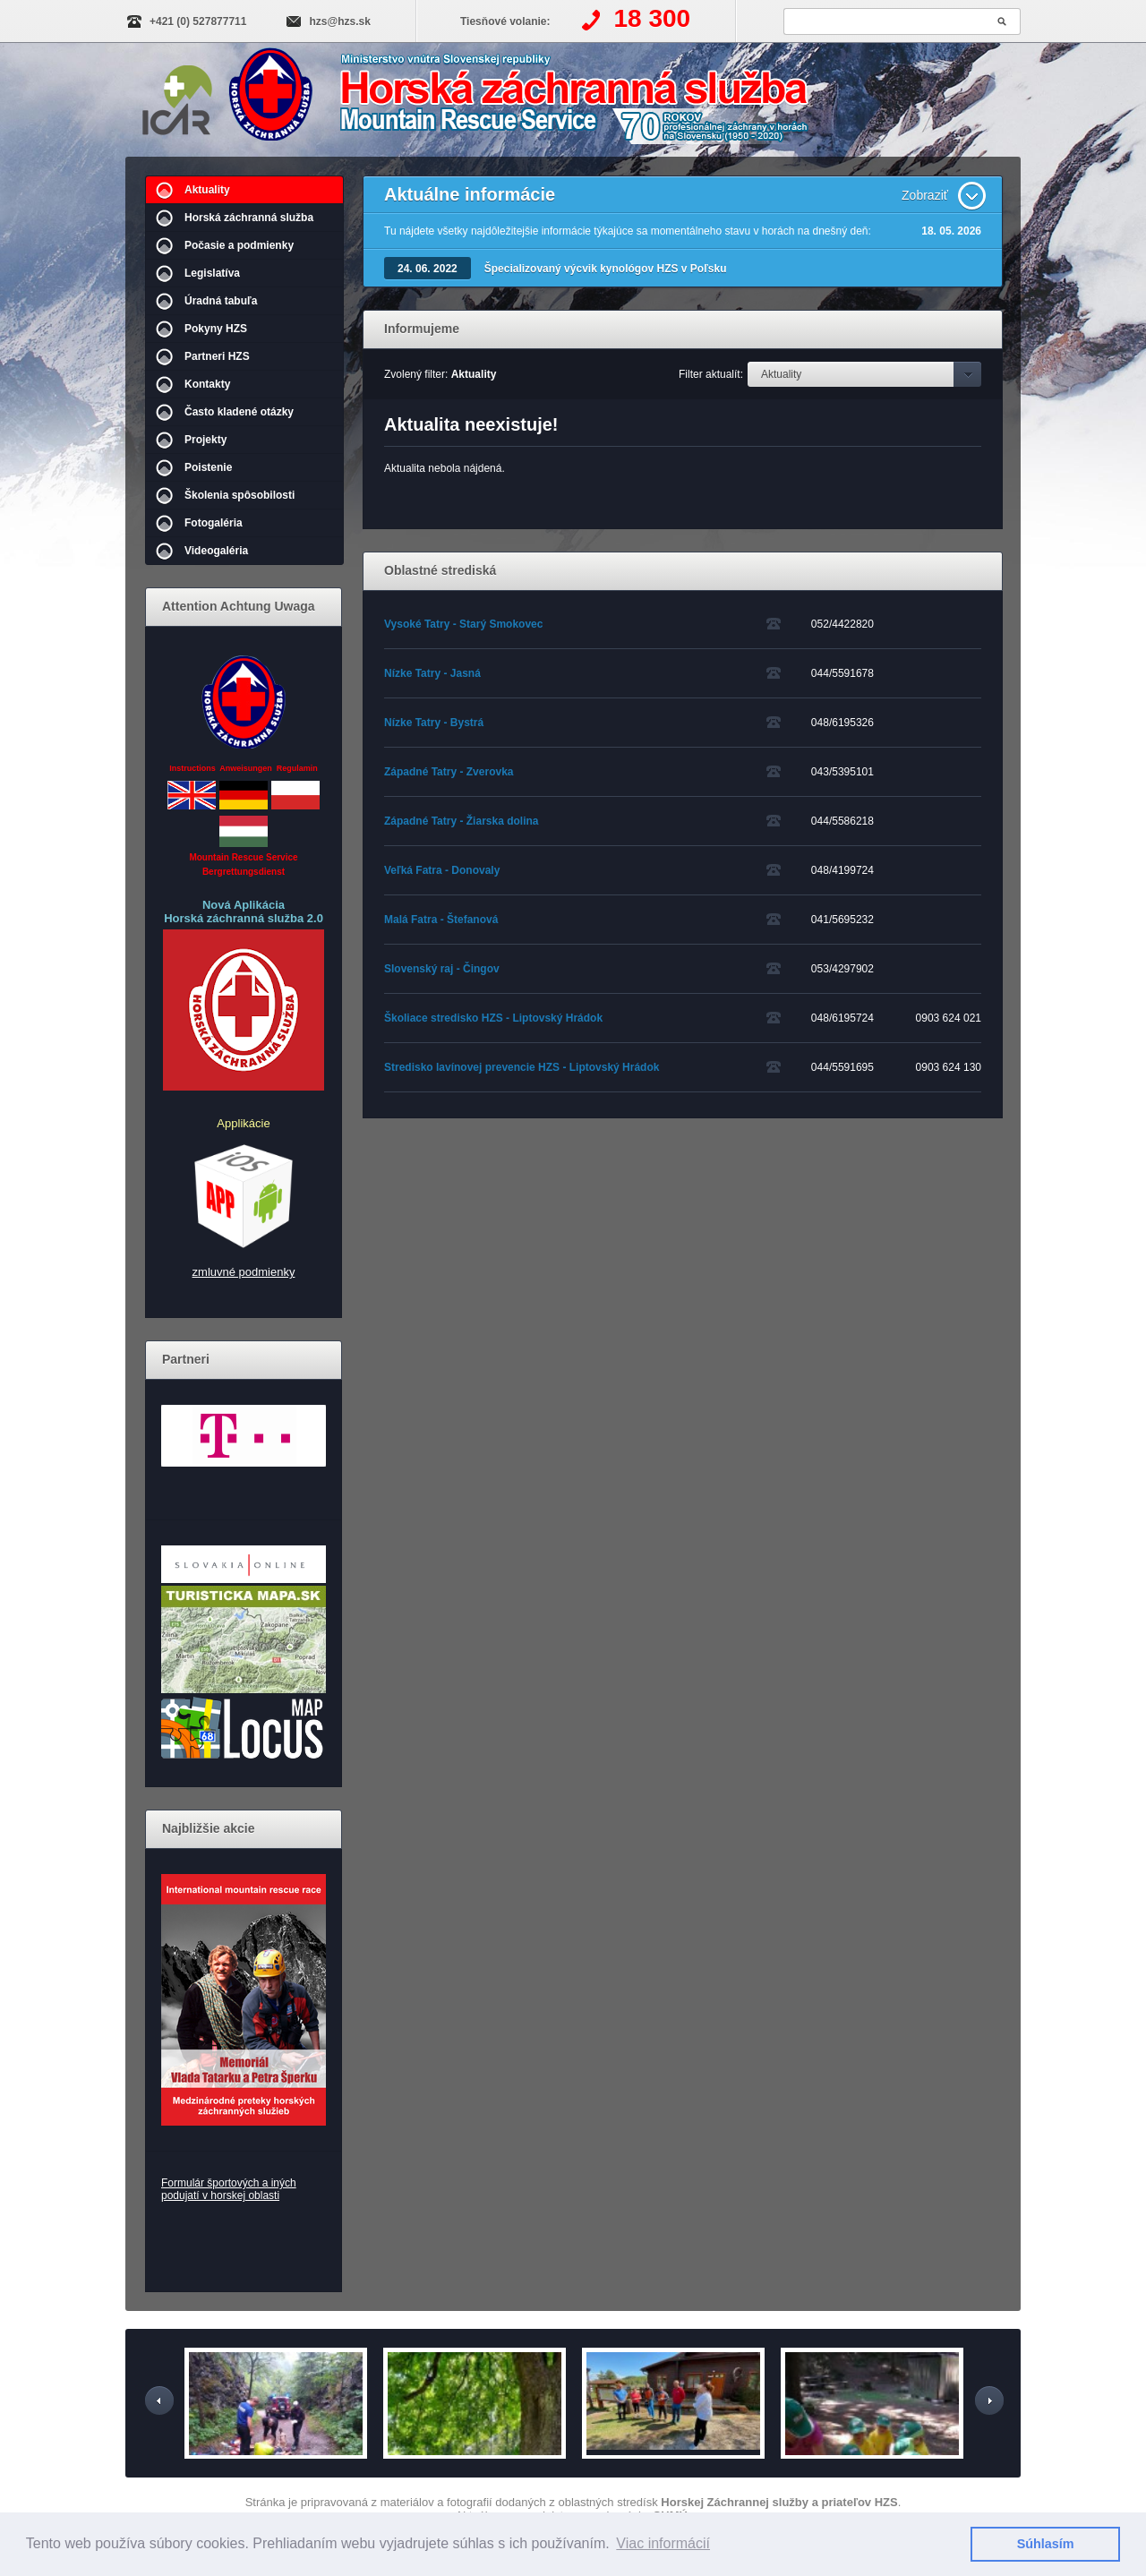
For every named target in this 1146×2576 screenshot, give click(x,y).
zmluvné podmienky (243, 1272)
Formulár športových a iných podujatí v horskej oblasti (228, 2189)
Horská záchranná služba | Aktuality (534, 101)
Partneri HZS (217, 356)
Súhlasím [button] (1045, 2544)
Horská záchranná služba (248, 217)
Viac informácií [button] (663, 2543)
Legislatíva (212, 273)
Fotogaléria (213, 523)
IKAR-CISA (176, 96)
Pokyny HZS (215, 328)
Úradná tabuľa (220, 301)
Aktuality (207, 190)
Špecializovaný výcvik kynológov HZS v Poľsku (605, 268)
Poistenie (208, 467)
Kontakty (207, 384)
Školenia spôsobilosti (239, 495)
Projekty (205, 439)
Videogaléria (216, 550)
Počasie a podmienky (239, 245)
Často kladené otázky (239, 412)
